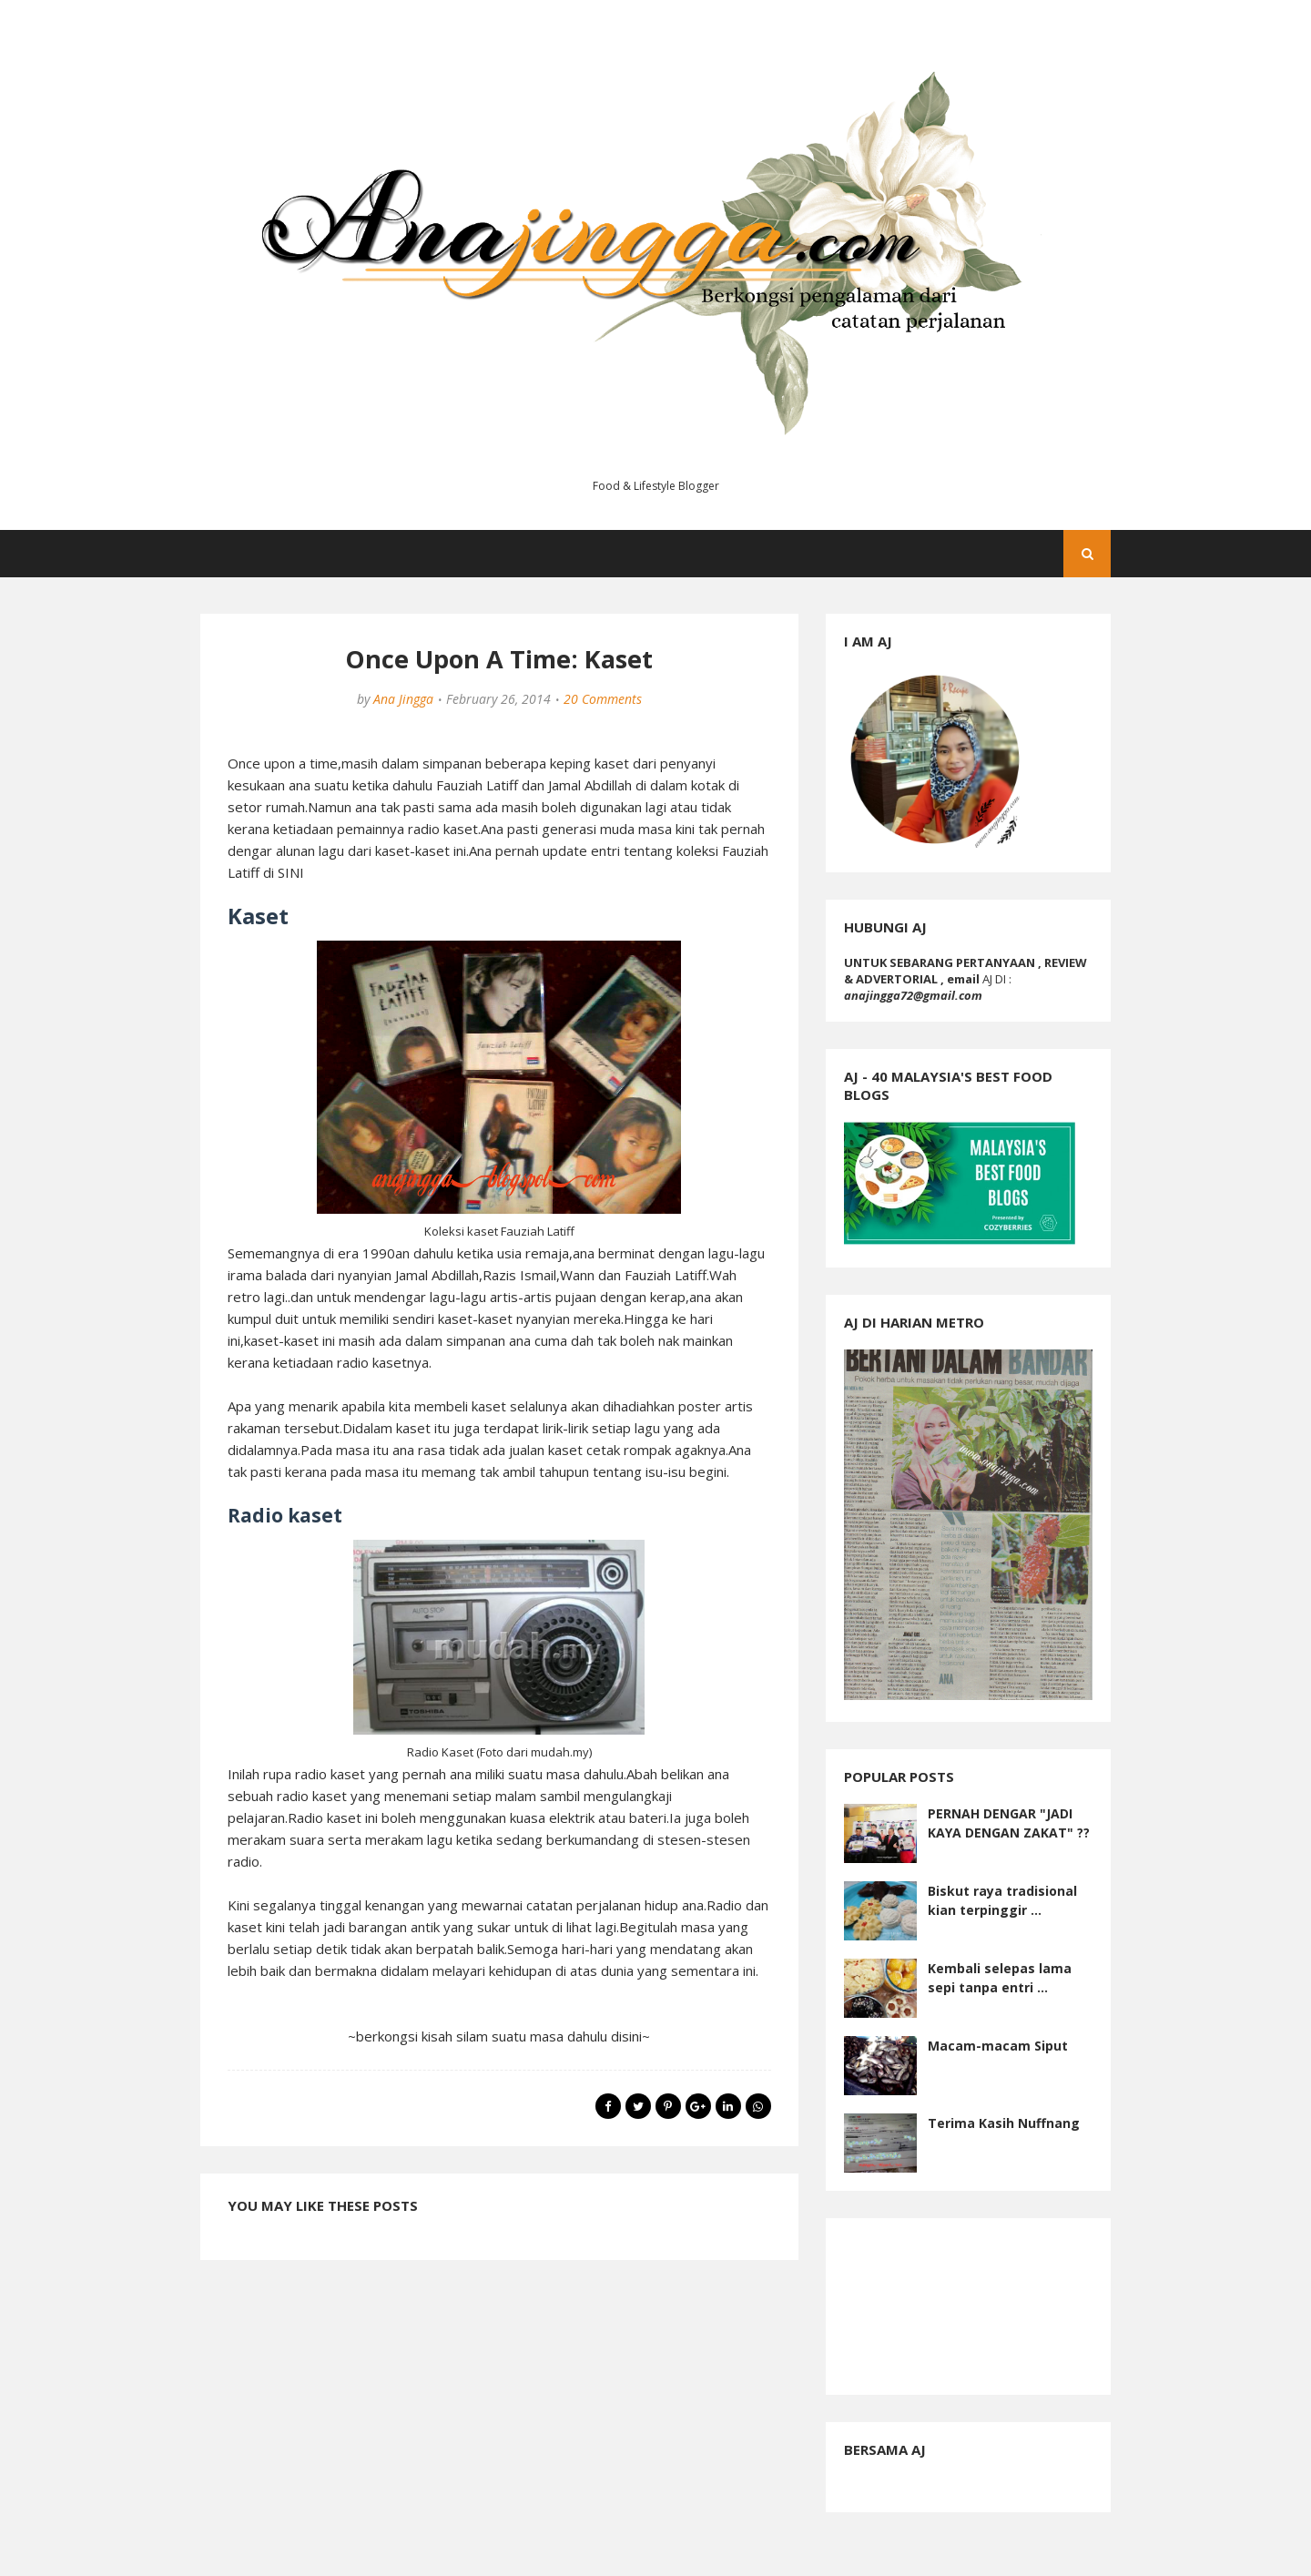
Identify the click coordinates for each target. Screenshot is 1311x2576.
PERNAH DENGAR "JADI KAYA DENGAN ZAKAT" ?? (1009, 1823)
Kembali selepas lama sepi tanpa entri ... (1000, 1978)
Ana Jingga (403, 699)
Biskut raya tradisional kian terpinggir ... (1002, 1900)
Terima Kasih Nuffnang (1004, 2123)
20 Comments (603, 699)
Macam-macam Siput (998, 2045)
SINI (291, 872)
